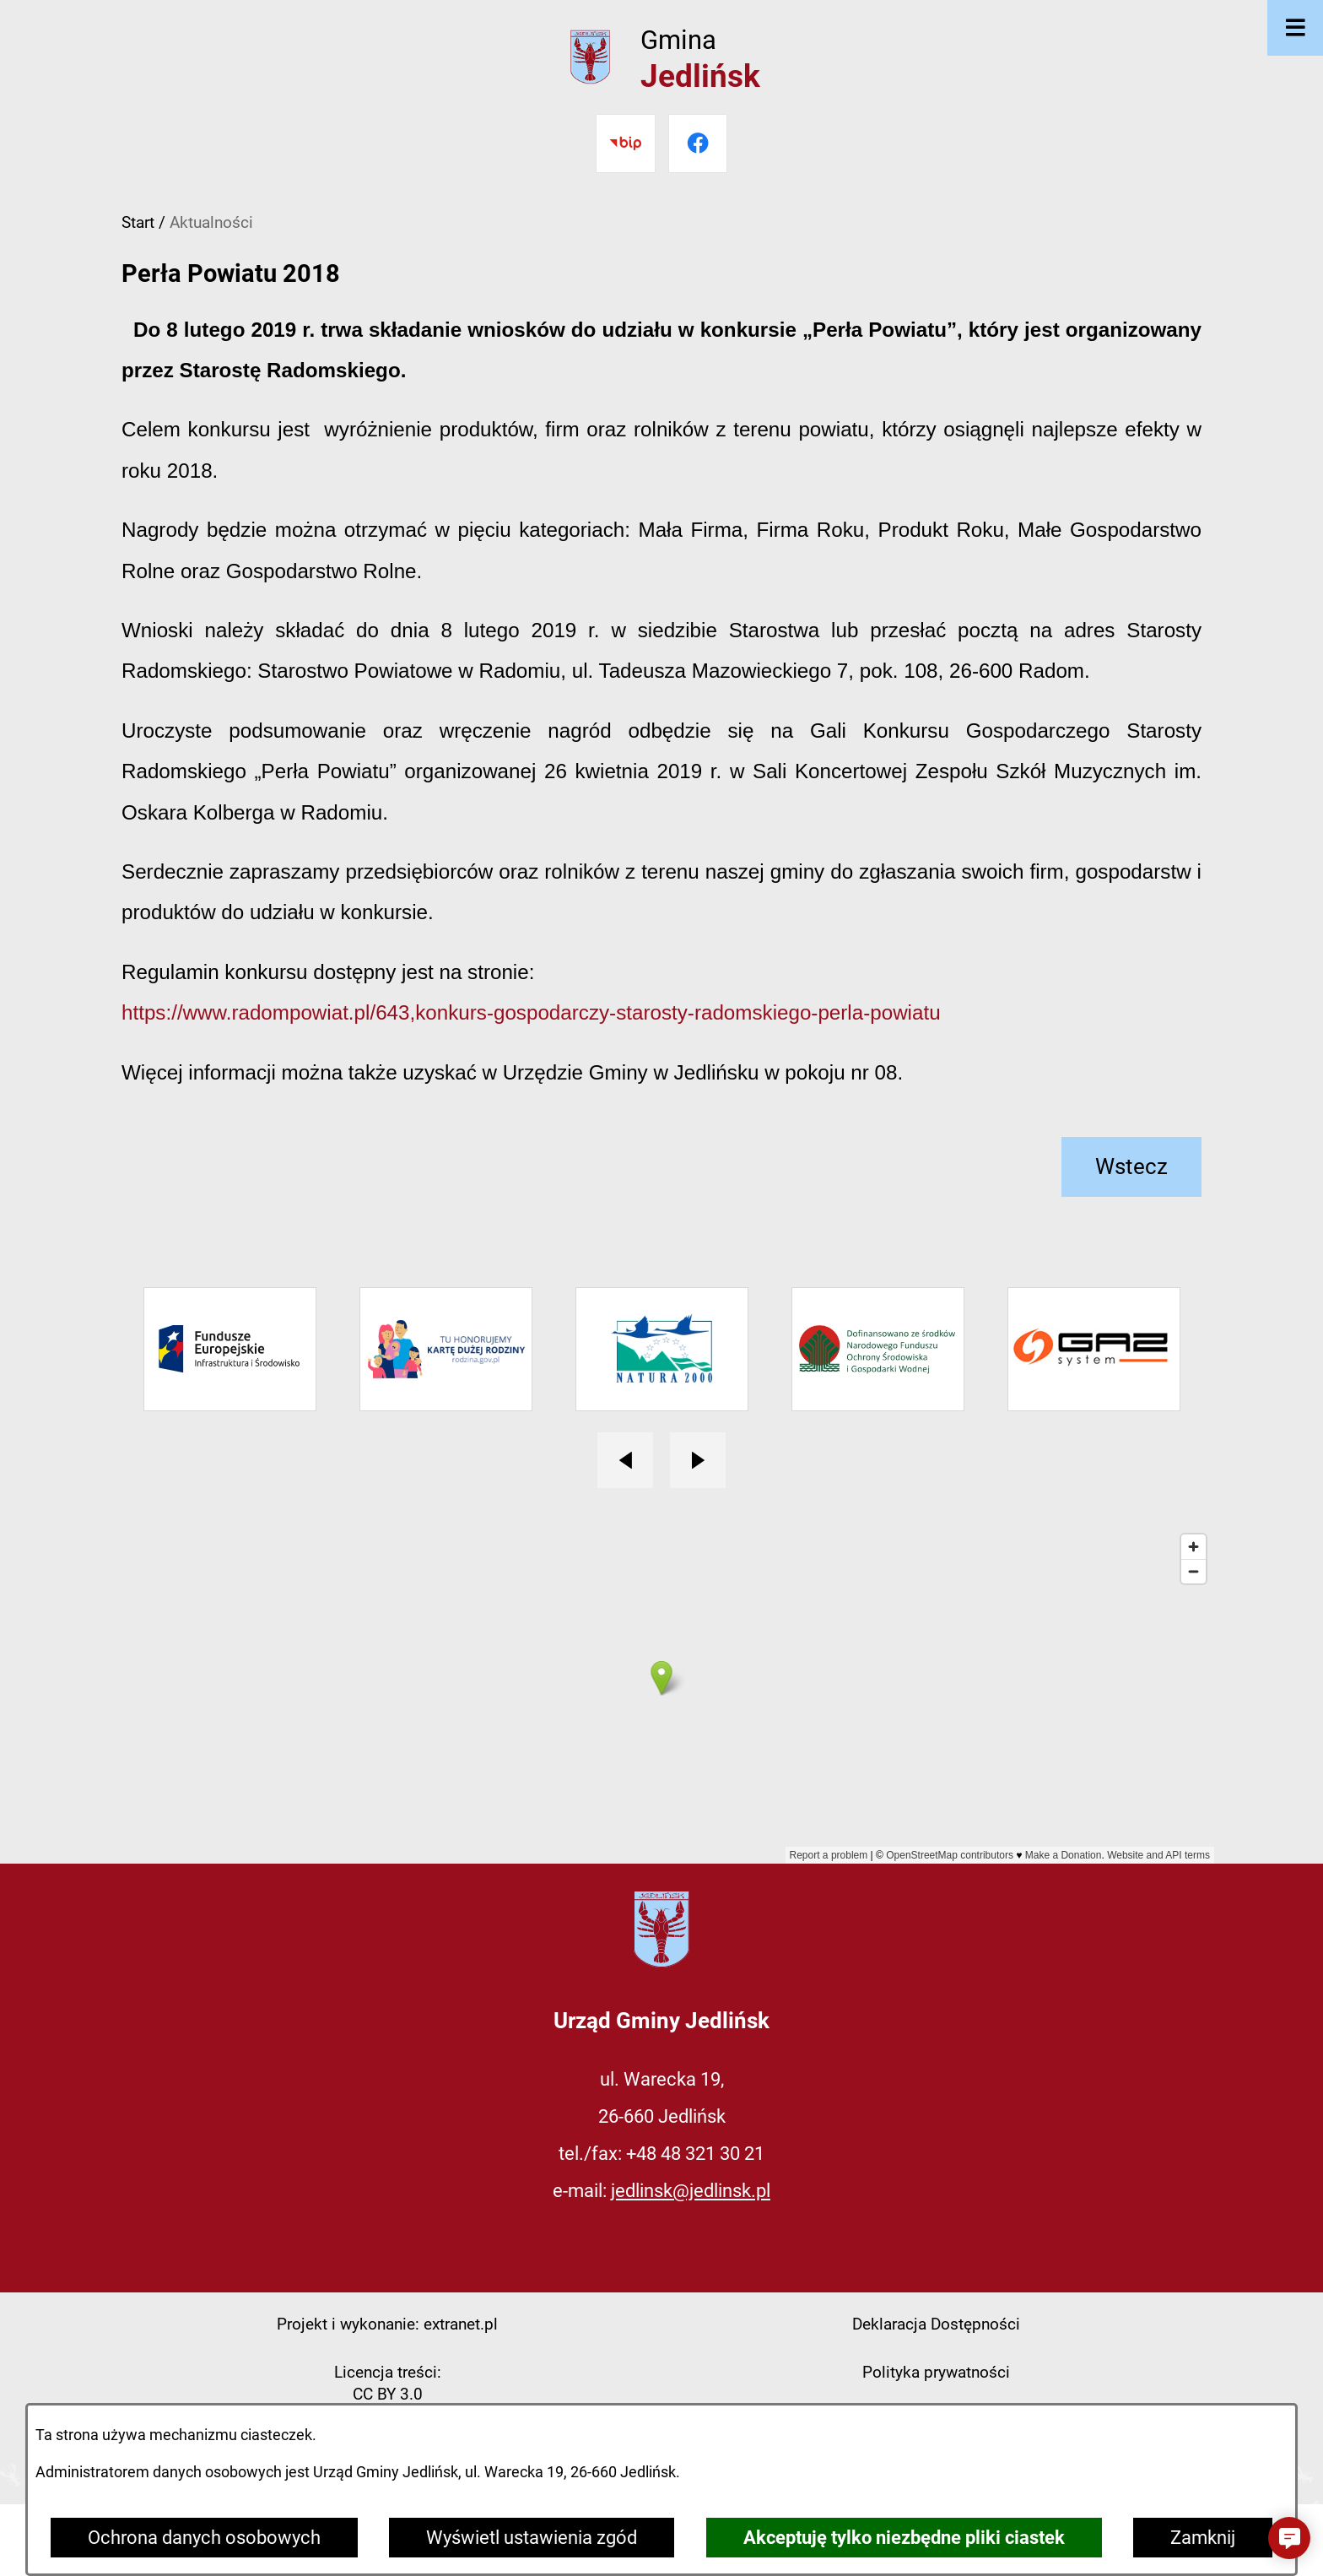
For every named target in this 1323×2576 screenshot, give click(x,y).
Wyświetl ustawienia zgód (531, 2537)
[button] (1289, 2538)
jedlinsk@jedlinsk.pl (690, 2190)
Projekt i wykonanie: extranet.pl (387, 2324)
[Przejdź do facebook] (697, 143)
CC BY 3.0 (388, 2394)
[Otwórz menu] (1295, 28)
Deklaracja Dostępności (936, 2324)
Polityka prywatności (936, 2372)
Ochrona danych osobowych (204, 2537)
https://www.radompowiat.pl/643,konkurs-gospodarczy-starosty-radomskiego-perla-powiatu (531, 1012)
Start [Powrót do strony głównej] (138, 222)
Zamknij (1202, 2537)
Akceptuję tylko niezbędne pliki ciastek (904, 2537)
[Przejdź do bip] (625, 143)
